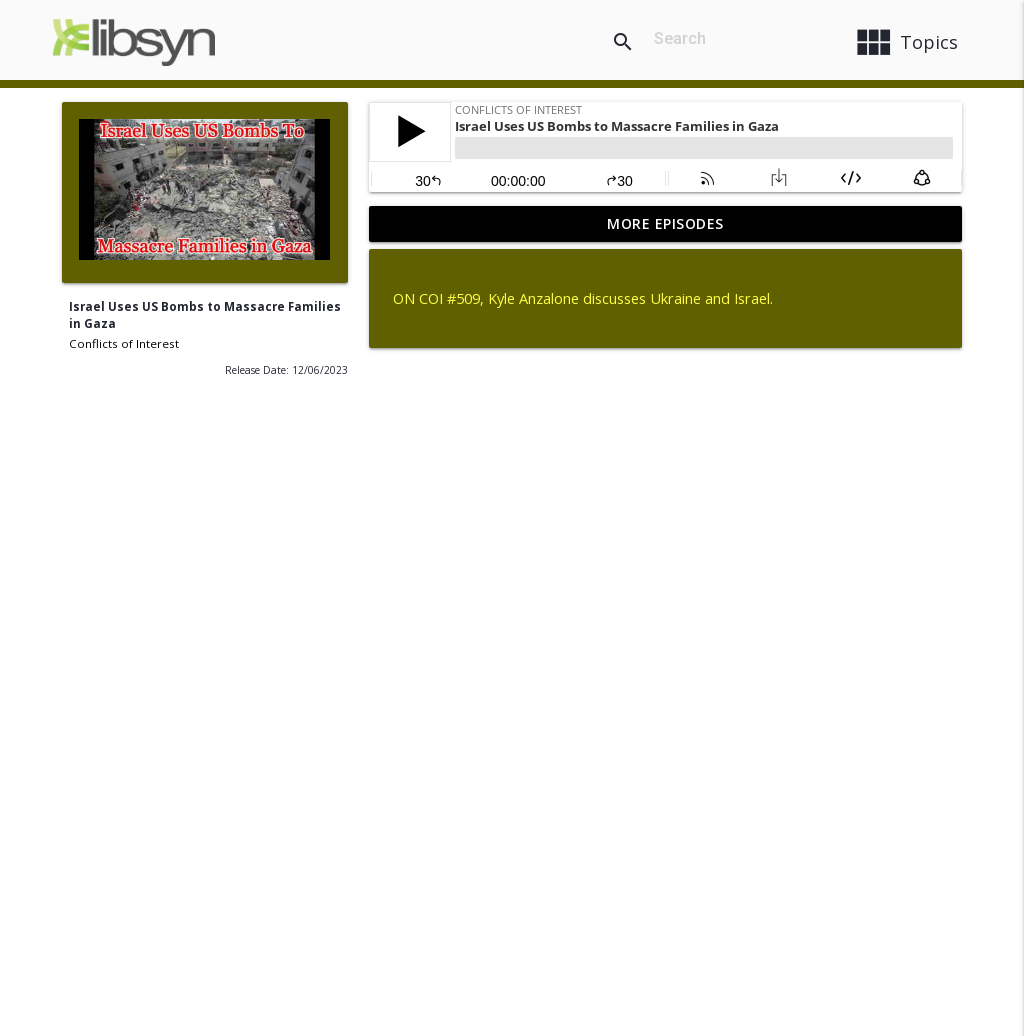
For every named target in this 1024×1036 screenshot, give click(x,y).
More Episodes (665, 223)
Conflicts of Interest (124, 343)
